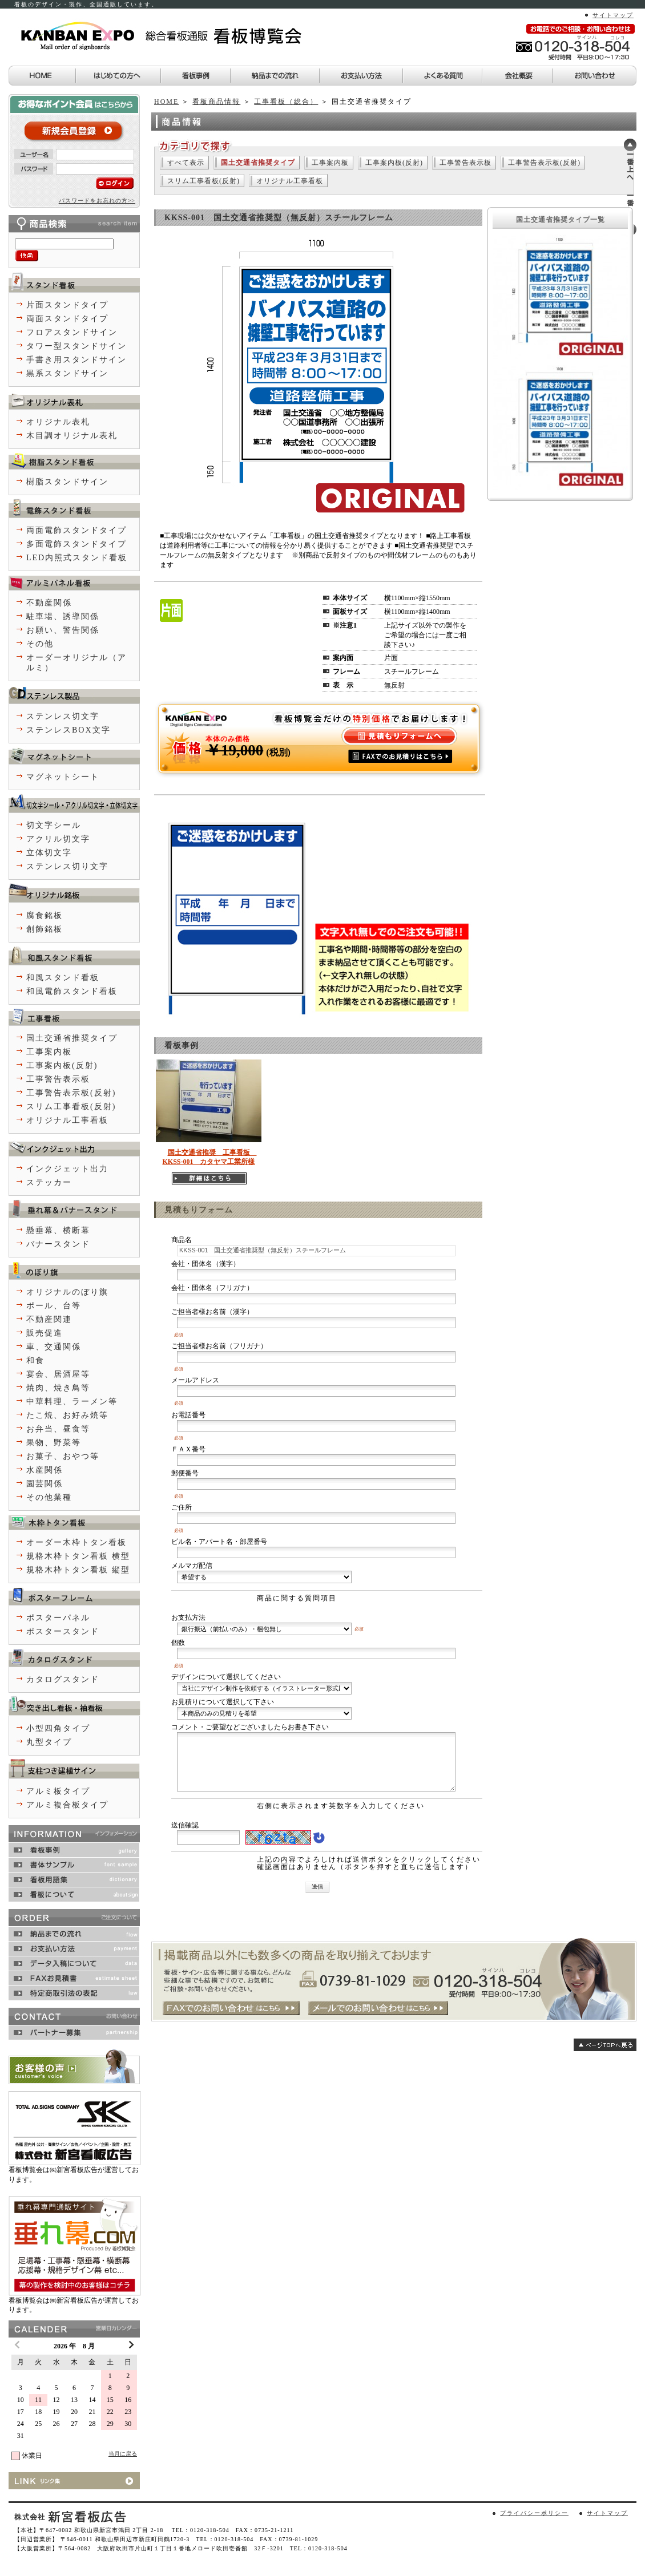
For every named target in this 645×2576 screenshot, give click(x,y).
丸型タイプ (49, 1742)
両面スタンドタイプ (67, 318)
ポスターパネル (58, 1617)
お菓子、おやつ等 (62, 1456)
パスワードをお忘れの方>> (97, 200)
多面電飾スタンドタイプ (76, 544)
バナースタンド (58, 1244)
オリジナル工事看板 (289, 181)
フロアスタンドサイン (72, 332)
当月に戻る (122, 2453)
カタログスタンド (62, 1679)
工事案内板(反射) (394, 163)
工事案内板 (330, 163)
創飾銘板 (44, 929)
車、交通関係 (53, 1346)
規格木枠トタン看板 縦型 (78, 1570)
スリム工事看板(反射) (203, 181)
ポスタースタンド (62, 1631)
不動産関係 (49, 602)
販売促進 (44, 1333)
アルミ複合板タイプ (67, 1805)
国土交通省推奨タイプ (72, 1038)
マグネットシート (62, 777)
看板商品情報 (216, 102)
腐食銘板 (44, 915)
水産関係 (44, 1470)
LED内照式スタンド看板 (76, 557)
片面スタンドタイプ (67, 305)
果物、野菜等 (53, 1442)
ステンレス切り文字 (67, 866)
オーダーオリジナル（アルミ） (76, 662)
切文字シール (53, 825)
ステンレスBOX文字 (68, 730)
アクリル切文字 (58, 839)
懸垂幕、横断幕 (58, 1230)
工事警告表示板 (465, 163)
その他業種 (49, 1497)
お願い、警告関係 (62, 630)
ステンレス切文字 (62, 716)
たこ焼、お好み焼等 (67, 1415)
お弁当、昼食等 (58, 1429)
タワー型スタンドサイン (76, 346)
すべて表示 (185, 163)
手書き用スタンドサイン (76, 359)
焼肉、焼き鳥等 (58, 1388)
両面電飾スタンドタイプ (76, 530)
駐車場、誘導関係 (62, 616)
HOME (166, 102)
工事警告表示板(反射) (544, 163)
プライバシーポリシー (534, 2513)
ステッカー (49, 1182)
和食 (35, 1360)
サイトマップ (613, 15)
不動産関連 (49, 1319)
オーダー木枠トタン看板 (76, 1542)
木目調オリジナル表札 (72, 435)
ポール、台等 (53, 1305)
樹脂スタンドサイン (67, 482)
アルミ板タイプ (58, 1791)
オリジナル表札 (58, 422)
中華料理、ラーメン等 (72, 1401)
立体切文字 (49, 852)
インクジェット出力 (67, 1168)
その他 (40, 644)
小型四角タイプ (58, 1728)
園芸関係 (44, 1483)
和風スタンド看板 (62, 977)
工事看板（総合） (286, 102)
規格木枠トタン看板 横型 (78, 1556)
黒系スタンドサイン (67, 373)
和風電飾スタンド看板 (72, 991)
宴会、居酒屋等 (58, 1374)
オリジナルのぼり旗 (67, 1292)
